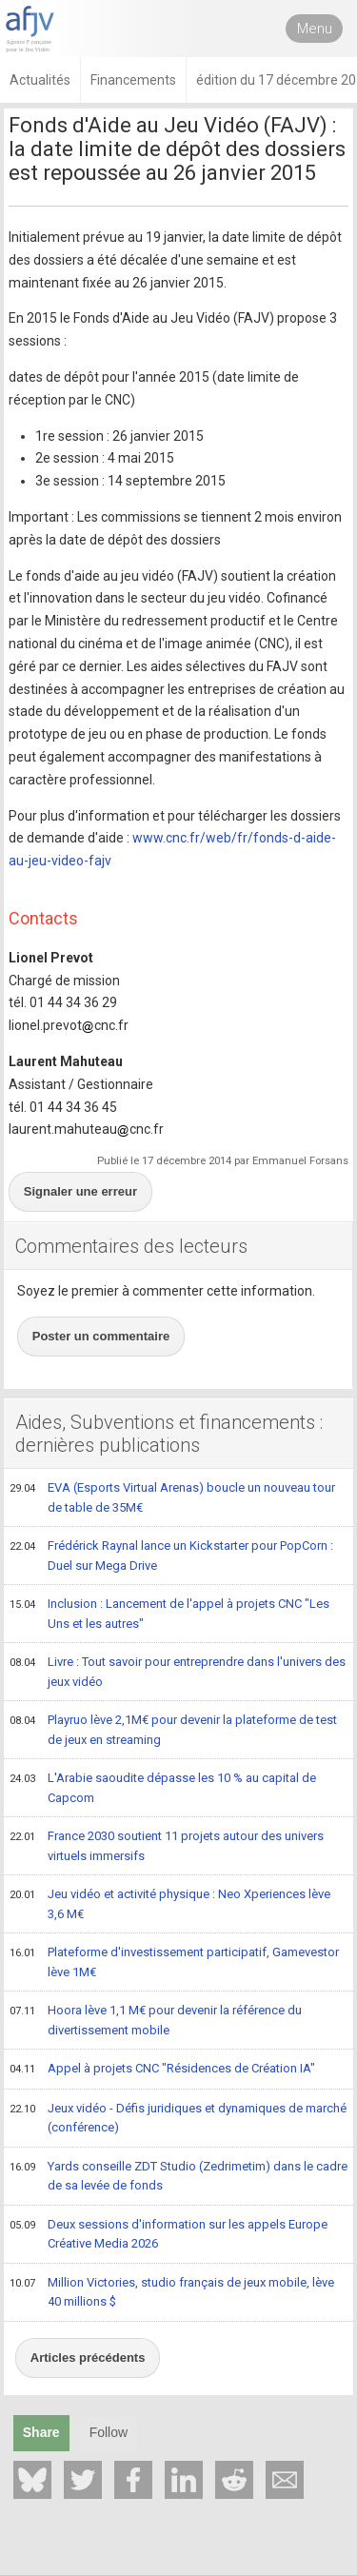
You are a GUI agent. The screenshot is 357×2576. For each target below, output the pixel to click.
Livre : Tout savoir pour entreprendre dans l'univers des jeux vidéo (178, 1671)
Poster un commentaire (101, 1336)
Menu (314, 28)
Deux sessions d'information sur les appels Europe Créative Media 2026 (168, 2233)
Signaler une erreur (80, 1191)
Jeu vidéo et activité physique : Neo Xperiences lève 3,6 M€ (170, 1903)
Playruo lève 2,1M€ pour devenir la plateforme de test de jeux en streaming (173, 1729)
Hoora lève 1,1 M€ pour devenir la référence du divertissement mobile (156, 2019)
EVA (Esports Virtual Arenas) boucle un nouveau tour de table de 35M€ (172, 1497)
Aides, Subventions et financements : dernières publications (169, 1433)
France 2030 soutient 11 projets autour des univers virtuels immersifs (167, 1845)
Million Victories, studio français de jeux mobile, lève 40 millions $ (172, 2291)
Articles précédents (88, 2357)
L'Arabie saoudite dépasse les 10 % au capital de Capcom (163, 1787)
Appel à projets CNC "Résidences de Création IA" (162, 2069)
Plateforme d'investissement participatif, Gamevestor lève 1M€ (174, 1961)
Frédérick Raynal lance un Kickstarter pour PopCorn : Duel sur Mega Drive (171, 1555)
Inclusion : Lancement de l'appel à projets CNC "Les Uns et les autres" (169, 1613)
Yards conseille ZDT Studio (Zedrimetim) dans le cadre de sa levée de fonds (178, 2175)
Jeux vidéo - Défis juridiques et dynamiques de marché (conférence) (178, 2117)
